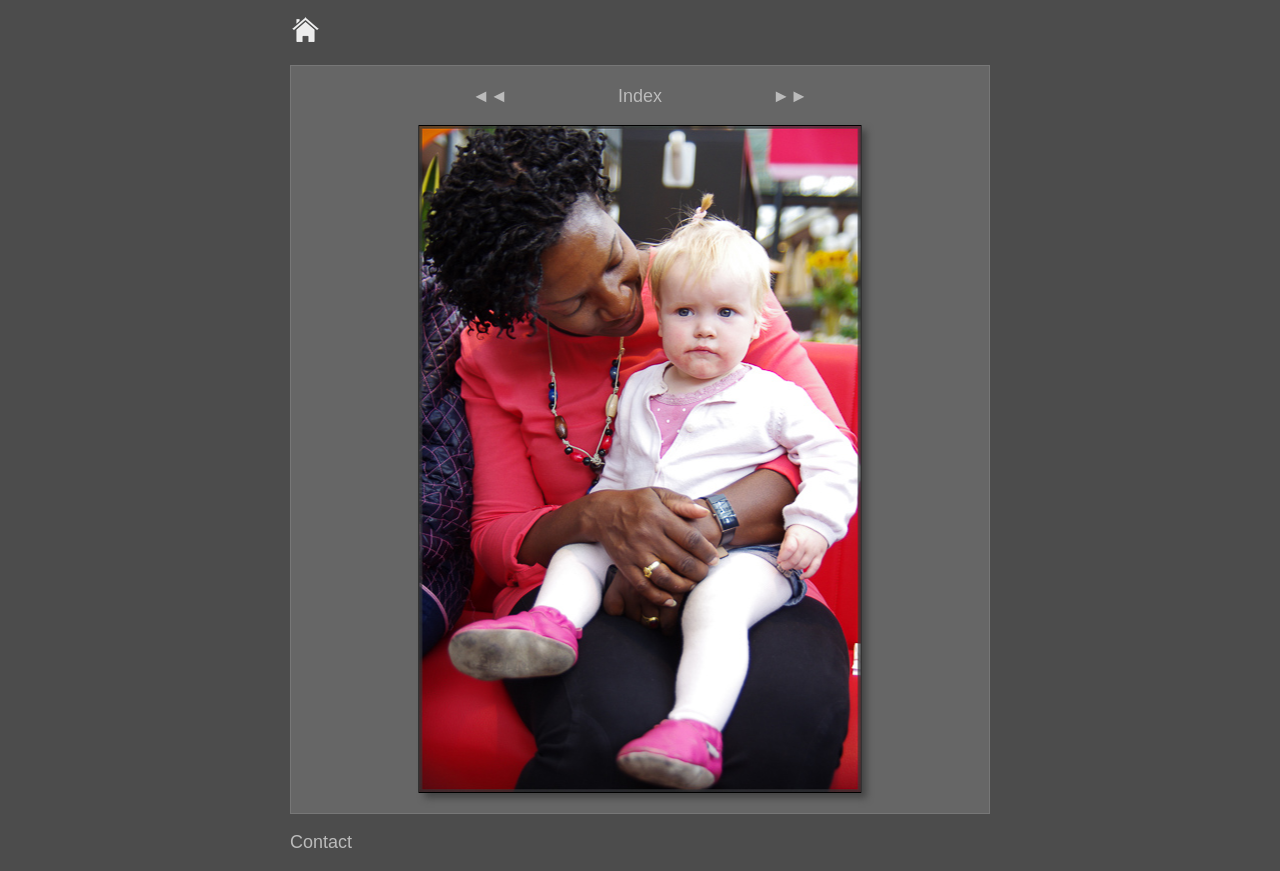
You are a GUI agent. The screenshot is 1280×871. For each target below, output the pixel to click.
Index (640, 96)
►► (790, 96)
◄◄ (490, 96)
